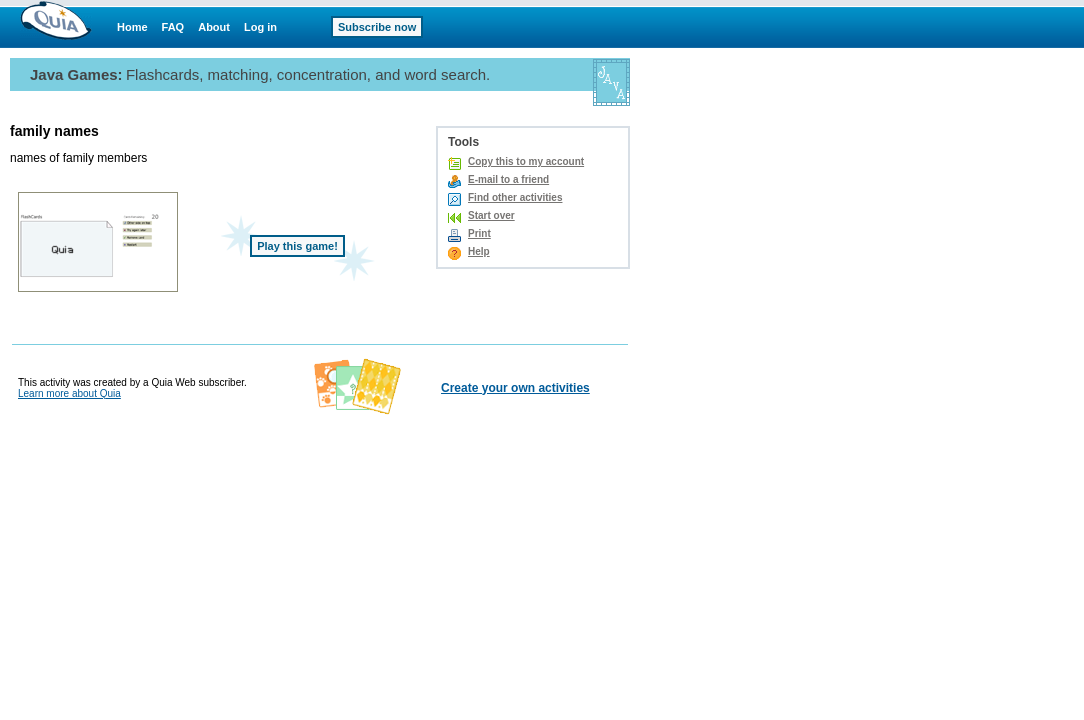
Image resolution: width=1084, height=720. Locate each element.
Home (132, 27)
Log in (260, 27)
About (214, 27)
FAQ (173, 27)
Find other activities (515, 197)
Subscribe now (377, 27)
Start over (491, 215)
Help (479, 251)
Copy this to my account (526, 161)
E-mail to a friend (508, 179)
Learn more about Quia (69, 393)
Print (479, 233)
